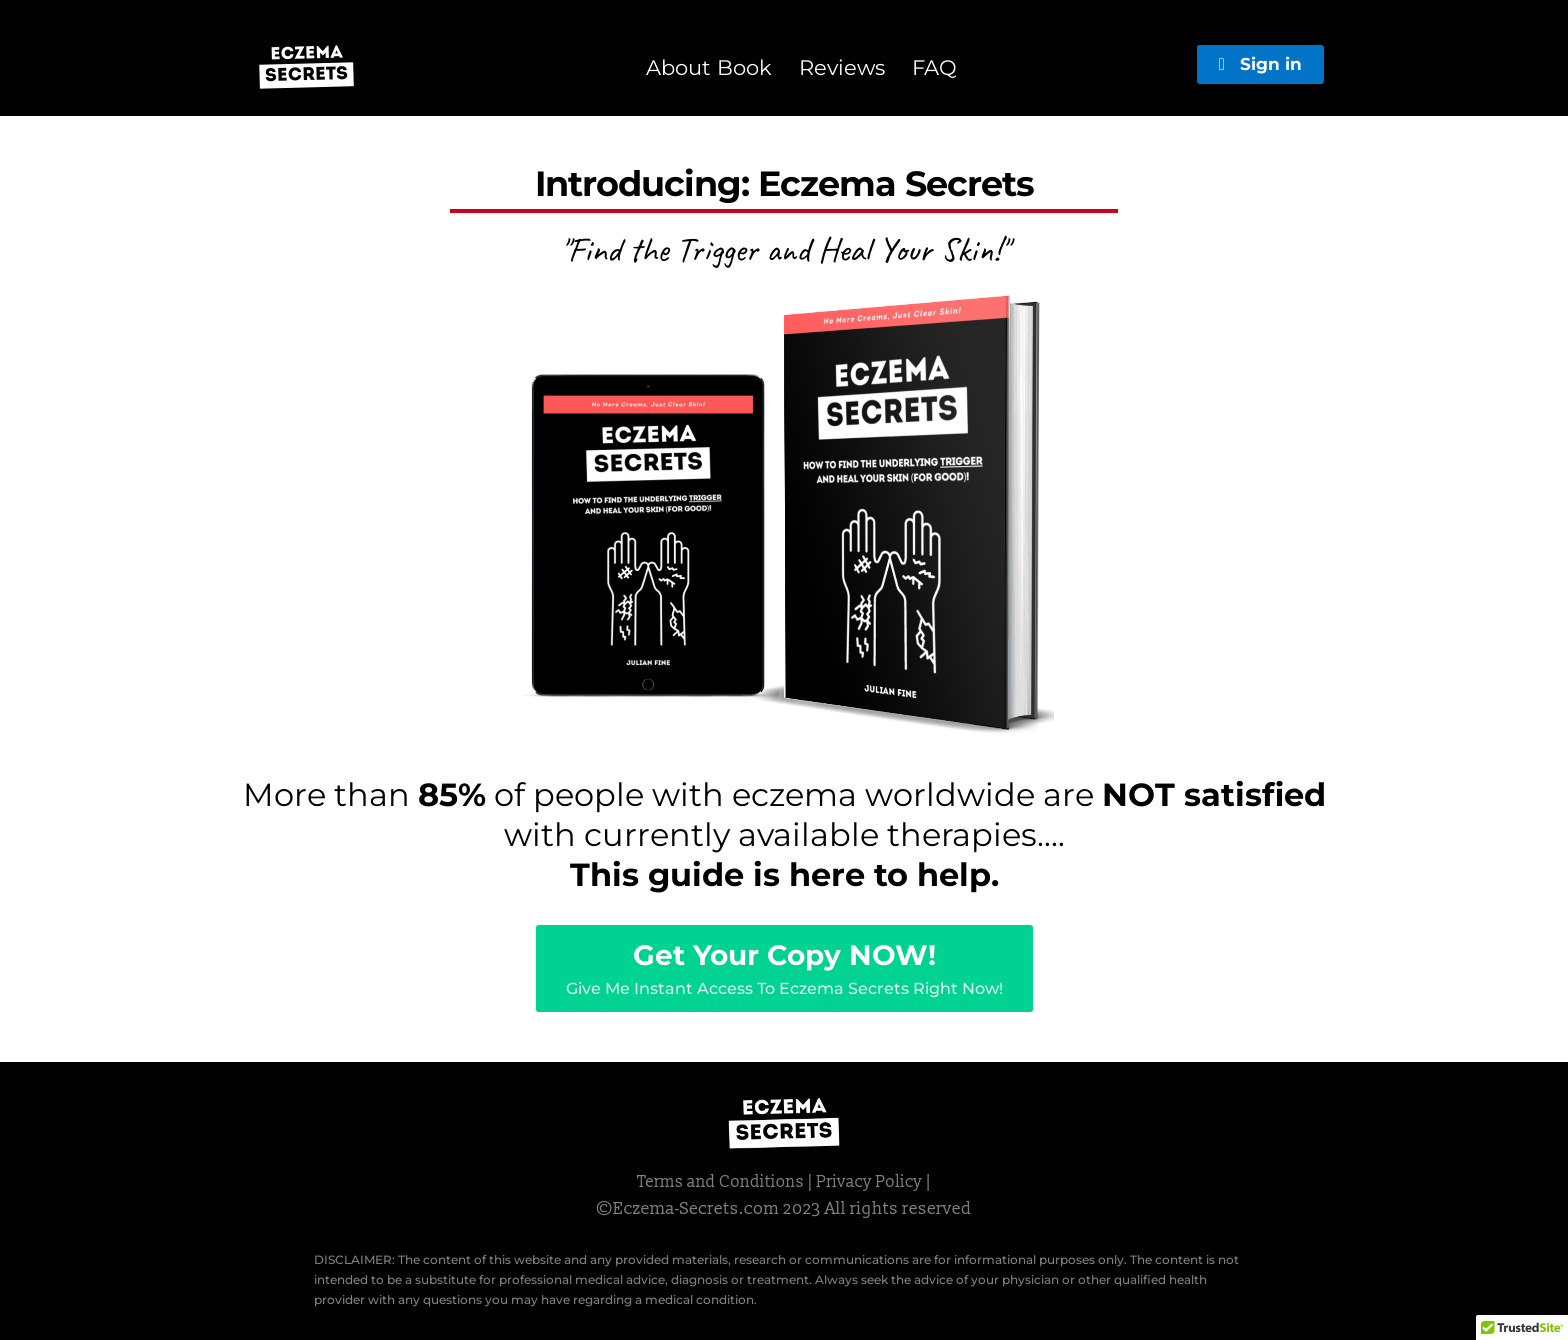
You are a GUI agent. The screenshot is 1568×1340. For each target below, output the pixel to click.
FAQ (934, 67)
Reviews (842, 67)
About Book (709, 67)
